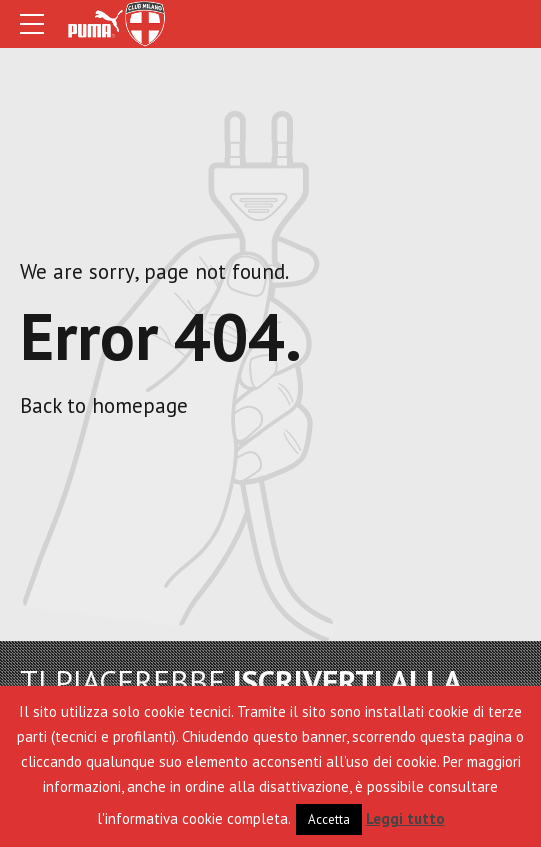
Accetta (329, 819)
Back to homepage (104, 405)
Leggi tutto (405, 818)
